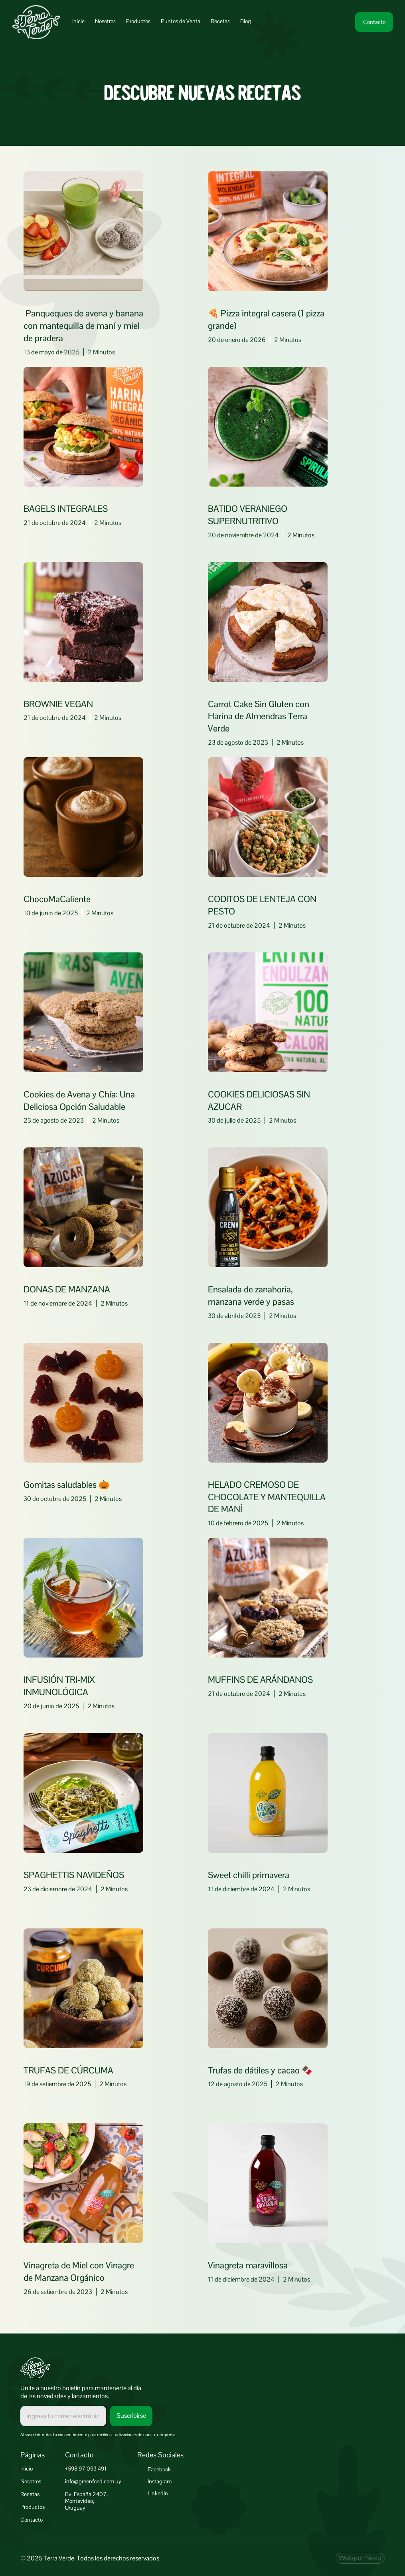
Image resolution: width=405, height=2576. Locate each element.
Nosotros (30, 2481)
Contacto (31, 2519)
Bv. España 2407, (86, 2494)
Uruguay (75, 2507)
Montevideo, (79, 2500)
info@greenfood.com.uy (93, 2481)
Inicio (26, 2468)
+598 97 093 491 (86, 2468)
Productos (32, 2506)
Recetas (30, 2494)
